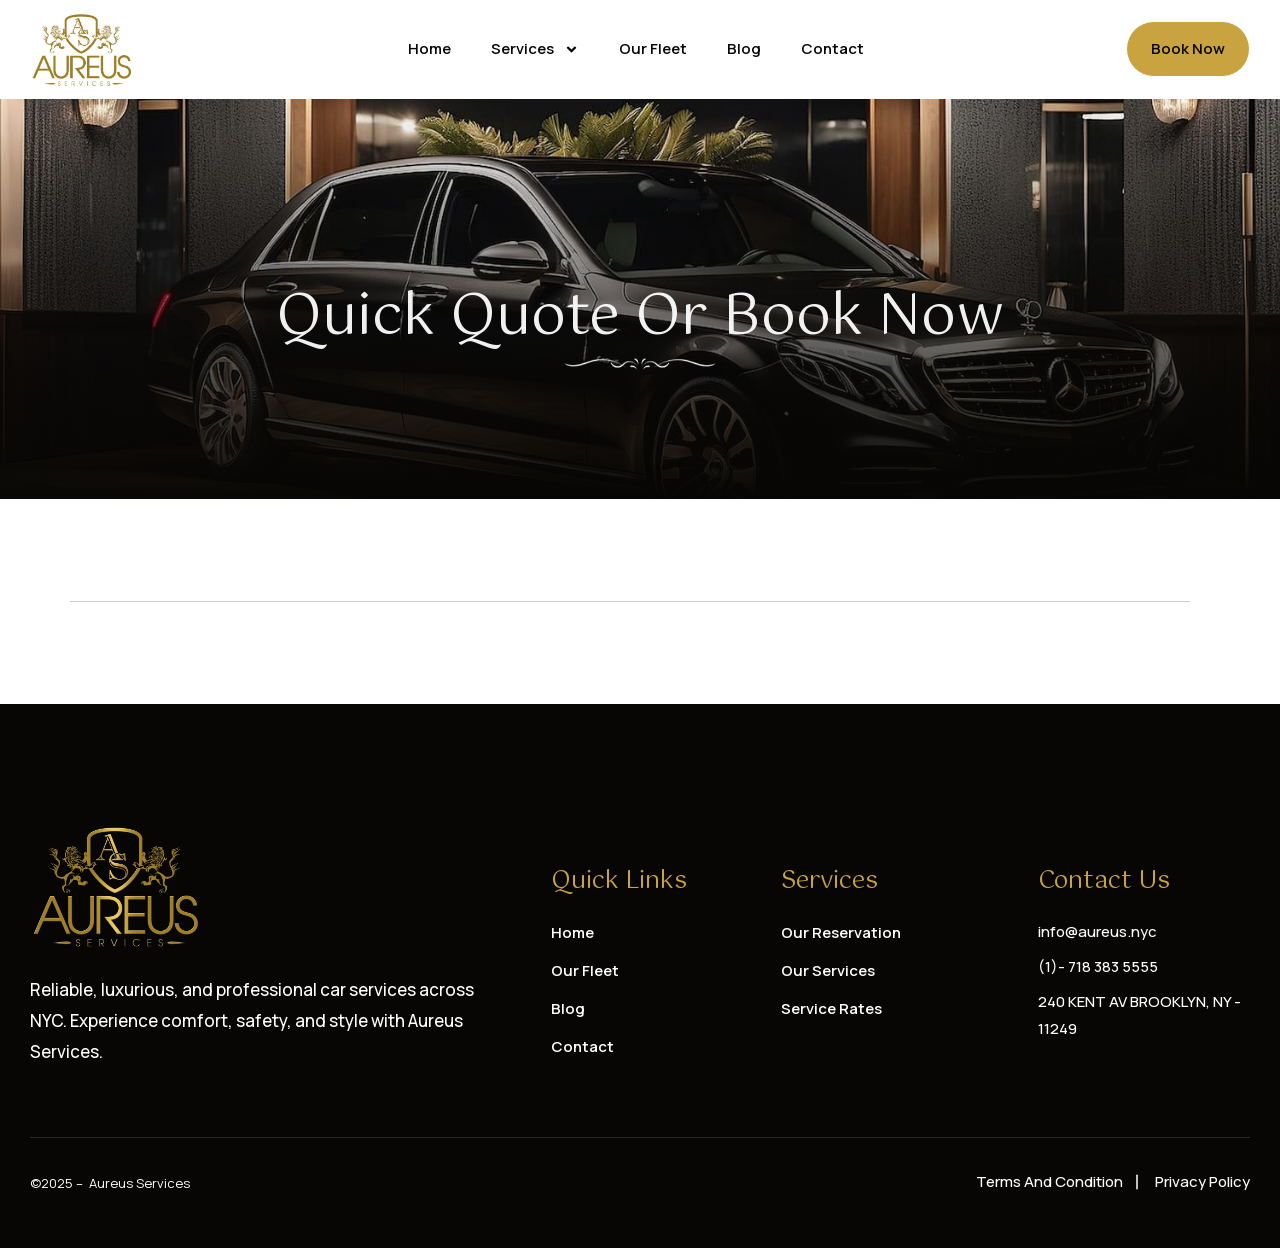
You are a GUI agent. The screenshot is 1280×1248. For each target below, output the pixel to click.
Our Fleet (653, 48)
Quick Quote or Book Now (640, 318)
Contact (832, 48)
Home (429, 48)
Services (535, 49)
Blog (744, 48)
